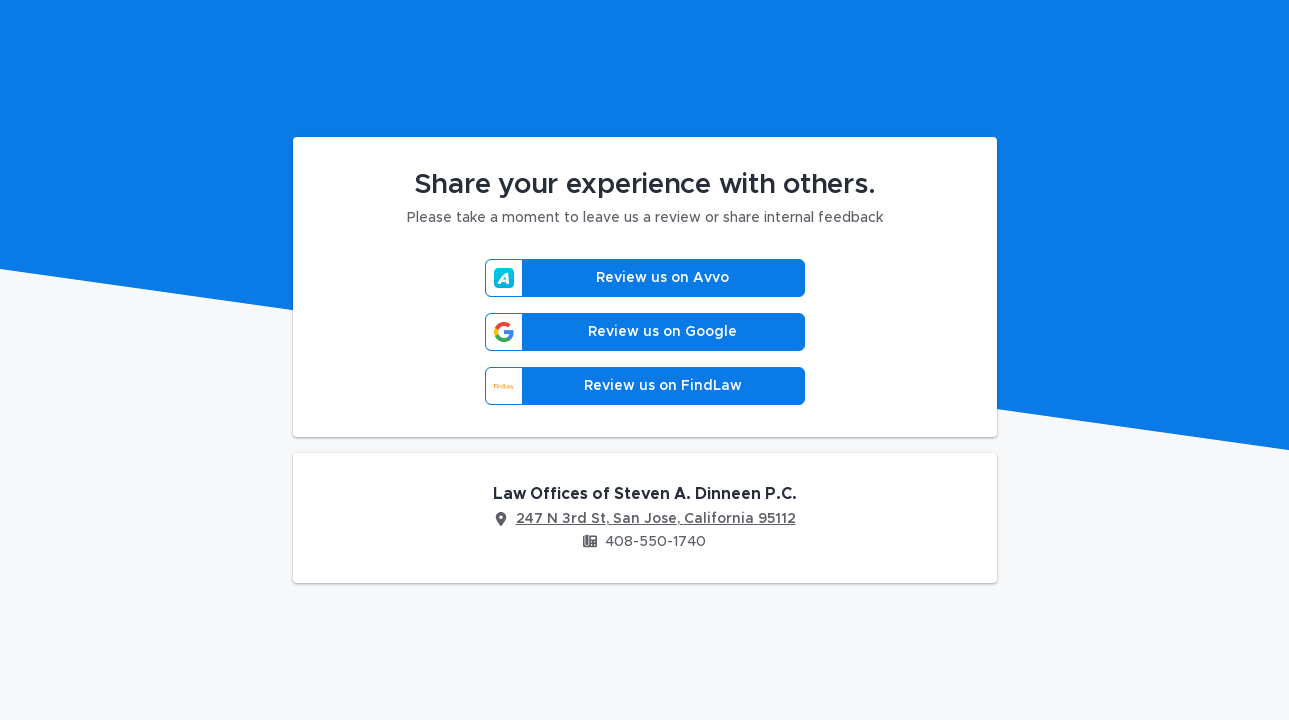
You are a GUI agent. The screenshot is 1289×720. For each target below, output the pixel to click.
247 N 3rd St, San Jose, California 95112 (656, 519)
